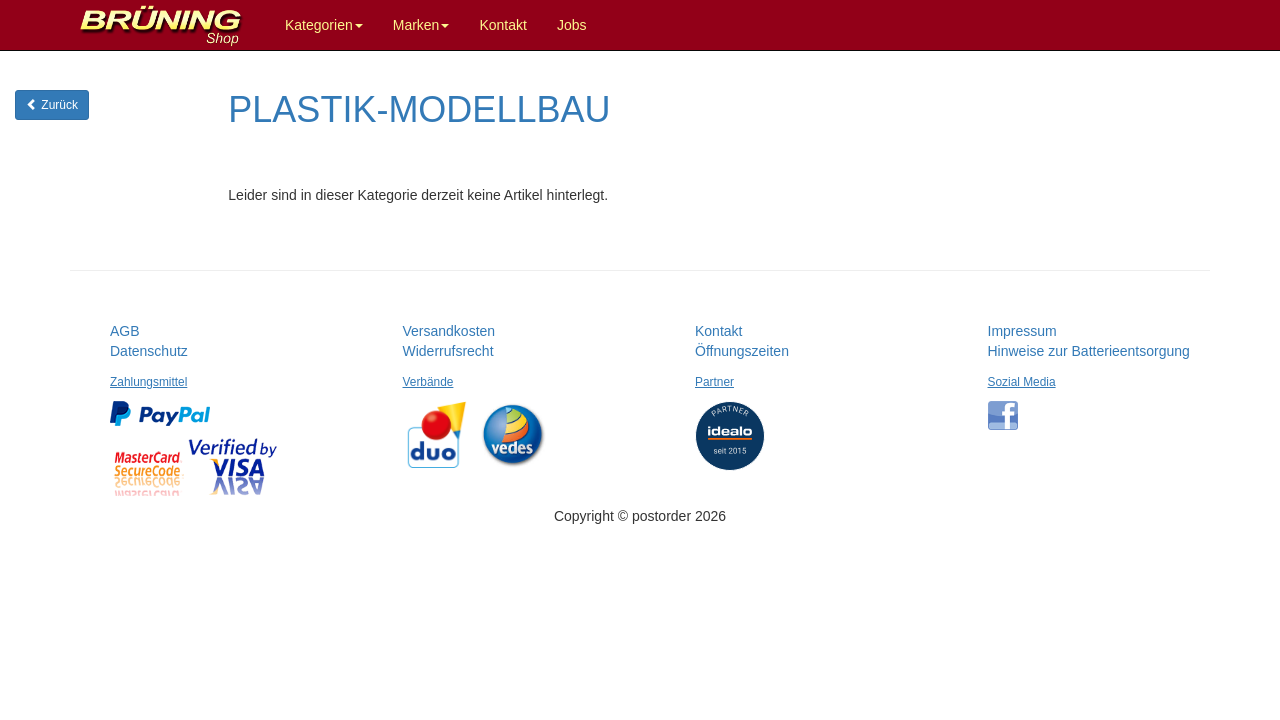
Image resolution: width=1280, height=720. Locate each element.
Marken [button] (421, 25)
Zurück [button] (52, 105)
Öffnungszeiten (742, 351)
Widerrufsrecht (448, 351)
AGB (125, 331)
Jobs (572, 25)
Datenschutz (149, 351)
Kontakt (502, 25)
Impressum (1022, 331)
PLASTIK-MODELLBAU (419, 109)
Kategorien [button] (324, 25)
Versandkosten (449, 331)
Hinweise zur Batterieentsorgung (1089, 351)
